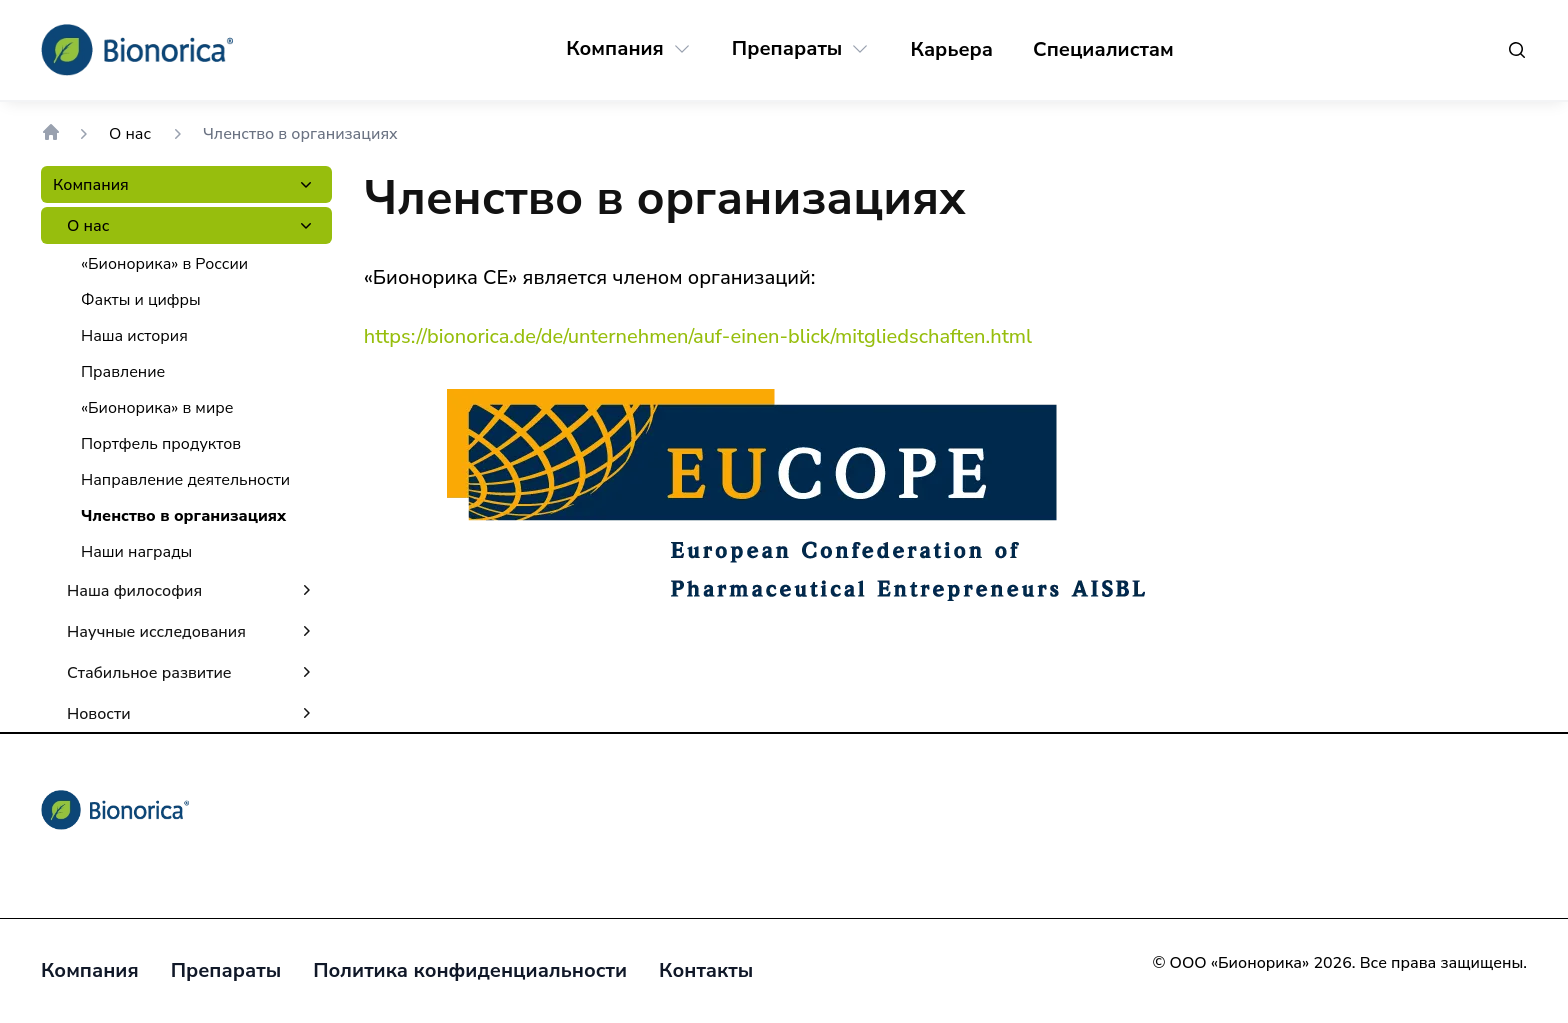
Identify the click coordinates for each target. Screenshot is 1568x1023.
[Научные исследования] (156, 631)
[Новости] (99, 713)
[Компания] (615, 49)
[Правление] (123, 372)
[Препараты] (787, 49)
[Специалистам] (1103, 50)
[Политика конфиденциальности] (470, 971)
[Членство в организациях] (183, 516)
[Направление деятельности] (185, 480)
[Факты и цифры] (141, 300)
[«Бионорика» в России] (164, 264)
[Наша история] (134, 336)
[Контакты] (706, 971)
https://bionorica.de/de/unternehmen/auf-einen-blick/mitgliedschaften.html (698, 336)
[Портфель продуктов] (161, 444)
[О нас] (88, 225)
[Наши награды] (136, 552)
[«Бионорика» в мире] (157, 408)
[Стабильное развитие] (149, 672)
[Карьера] (951, 50)
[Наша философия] (134, 590)
